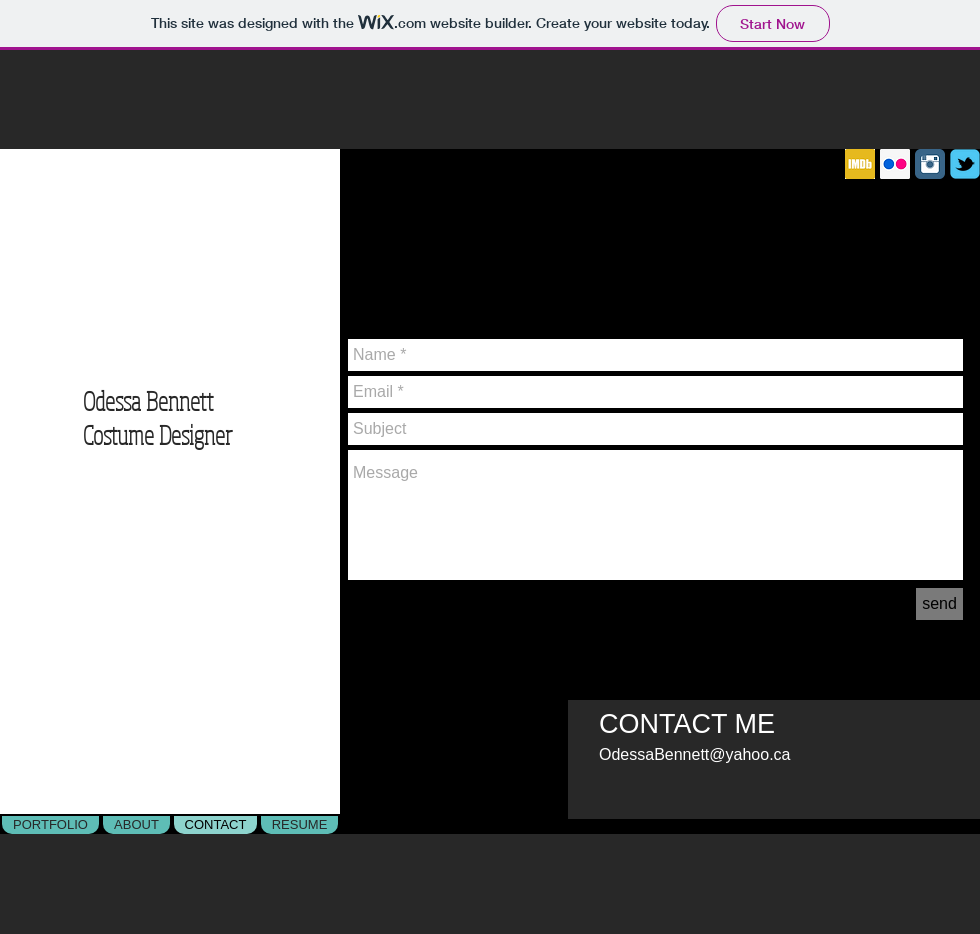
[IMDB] (860, 164)
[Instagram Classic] (930, 164)
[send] (939, 604)
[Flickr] (895, 164)
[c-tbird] (965, 164)
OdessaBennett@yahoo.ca (694, 754)
